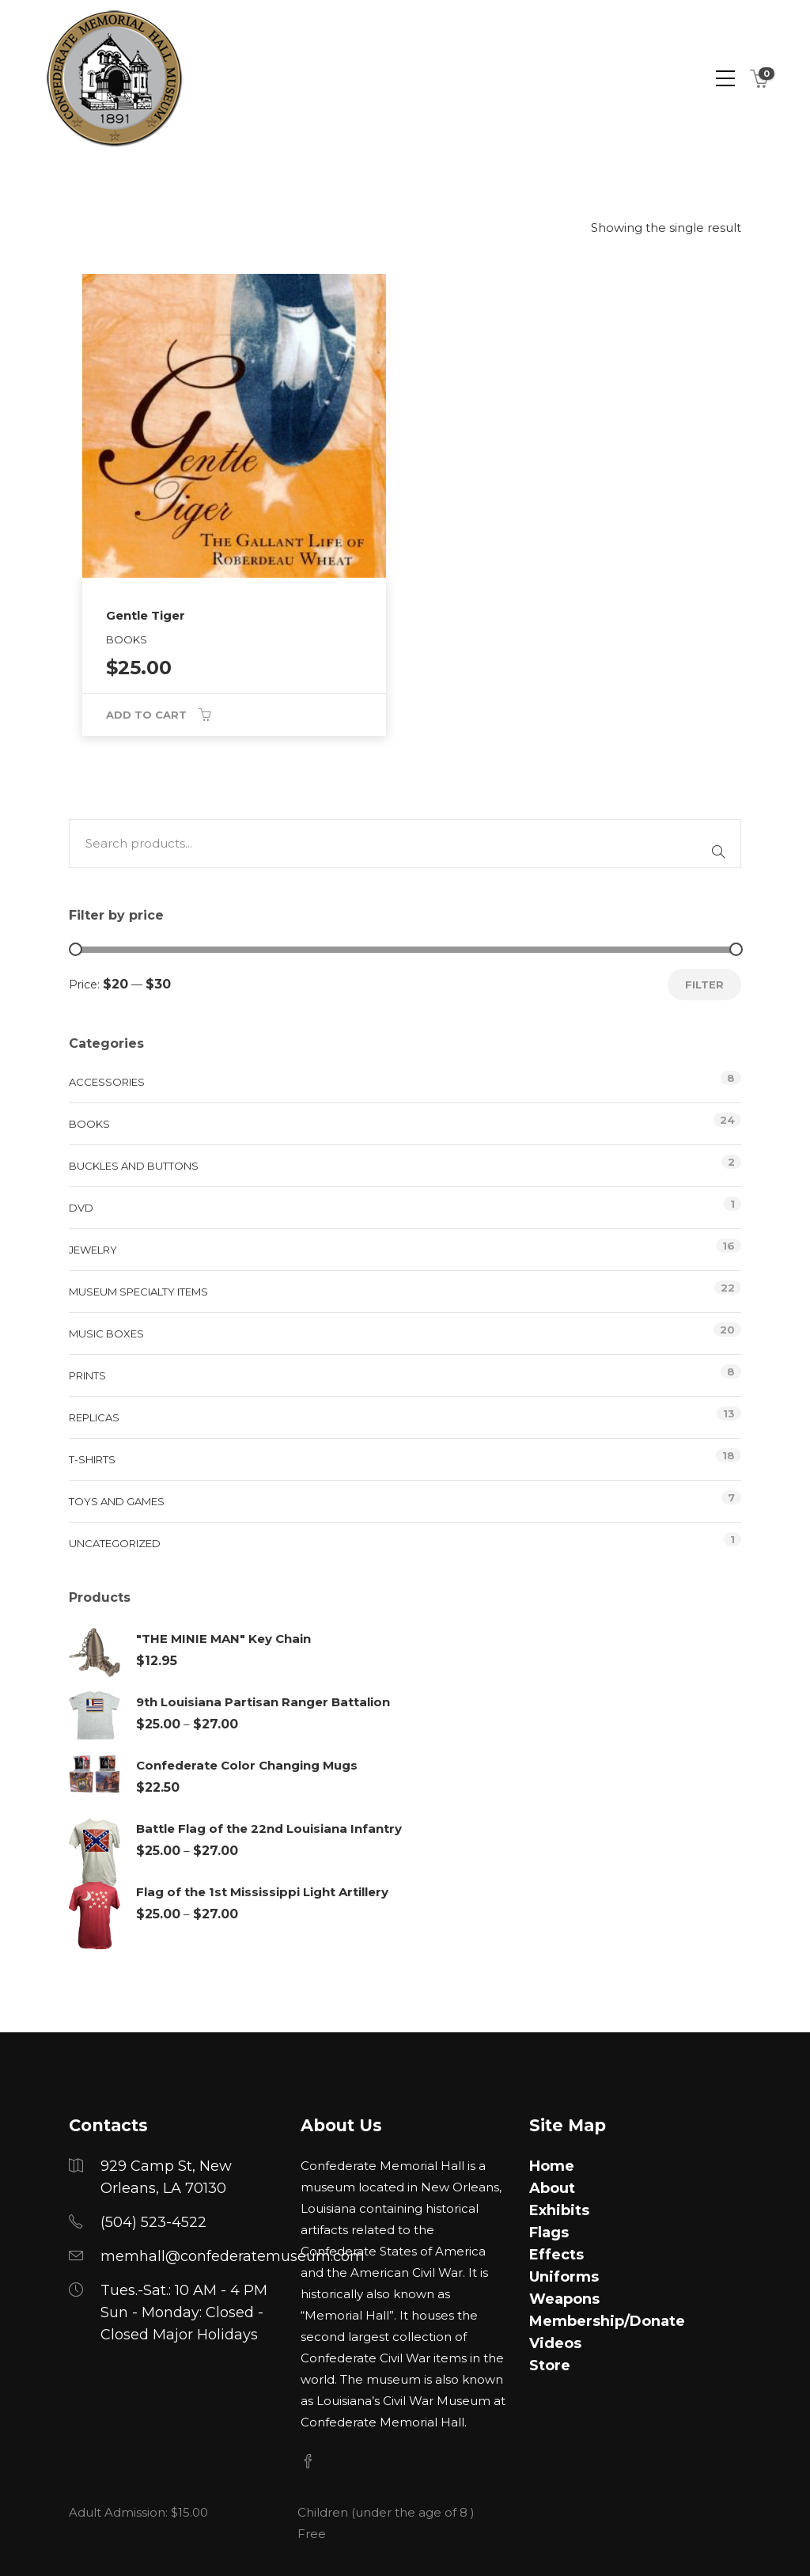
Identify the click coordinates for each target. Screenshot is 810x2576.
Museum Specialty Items (138, 1291)
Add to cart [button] (146, 714)
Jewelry (93, 1249)
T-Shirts (92, 1459)
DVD (81, 1207)
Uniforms (564, 2277)
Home (551, 2166)
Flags (549, 2232)
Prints (87, 1375)
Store (549, 2365)
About (552, 2188)
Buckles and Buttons (134, 1165)
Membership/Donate (607, 2321)
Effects (556, 2254)
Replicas (94, 1417)
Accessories (107, 1082)
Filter (704, 984)
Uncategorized (115, 1543)
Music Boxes (106, 1333)
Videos (555, 2343)
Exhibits (559, 2210)
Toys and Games (117, 1501)
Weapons (564, 2299)
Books (89, 1123)
